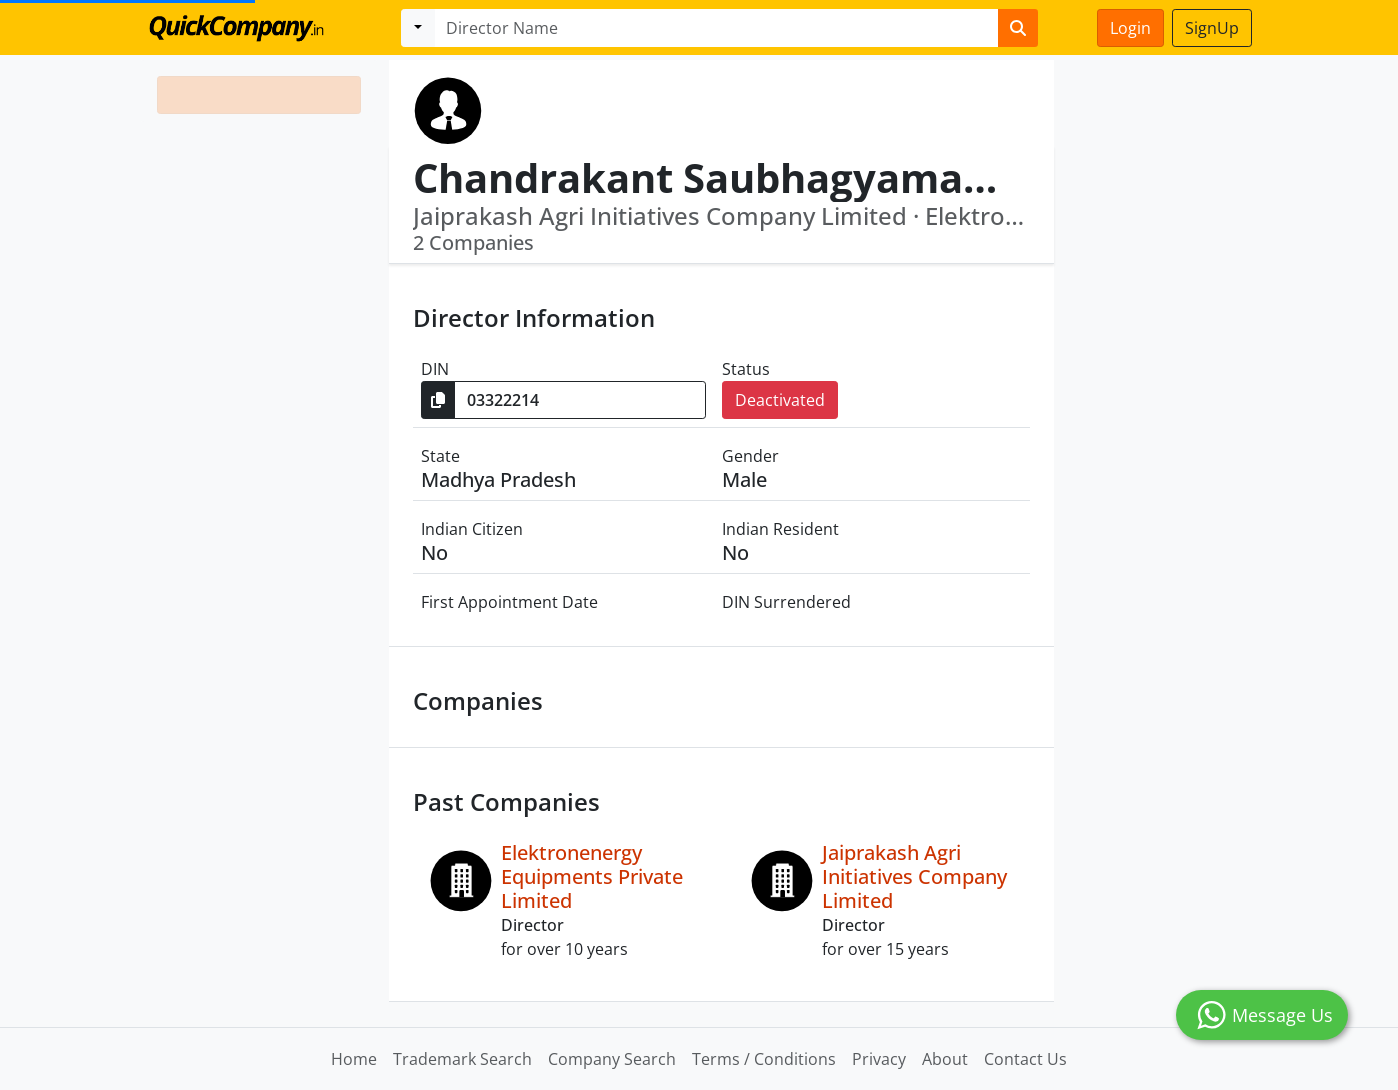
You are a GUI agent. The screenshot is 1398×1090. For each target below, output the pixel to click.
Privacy (879, 1059)
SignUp (1212, 28)
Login (1130, 28)
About (945, 1059)
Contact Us (1025, 1059)
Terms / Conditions (764, 1059)
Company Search (612, 1059)
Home (354, 1059)
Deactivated (780, 400)
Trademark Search (462, 1059)
